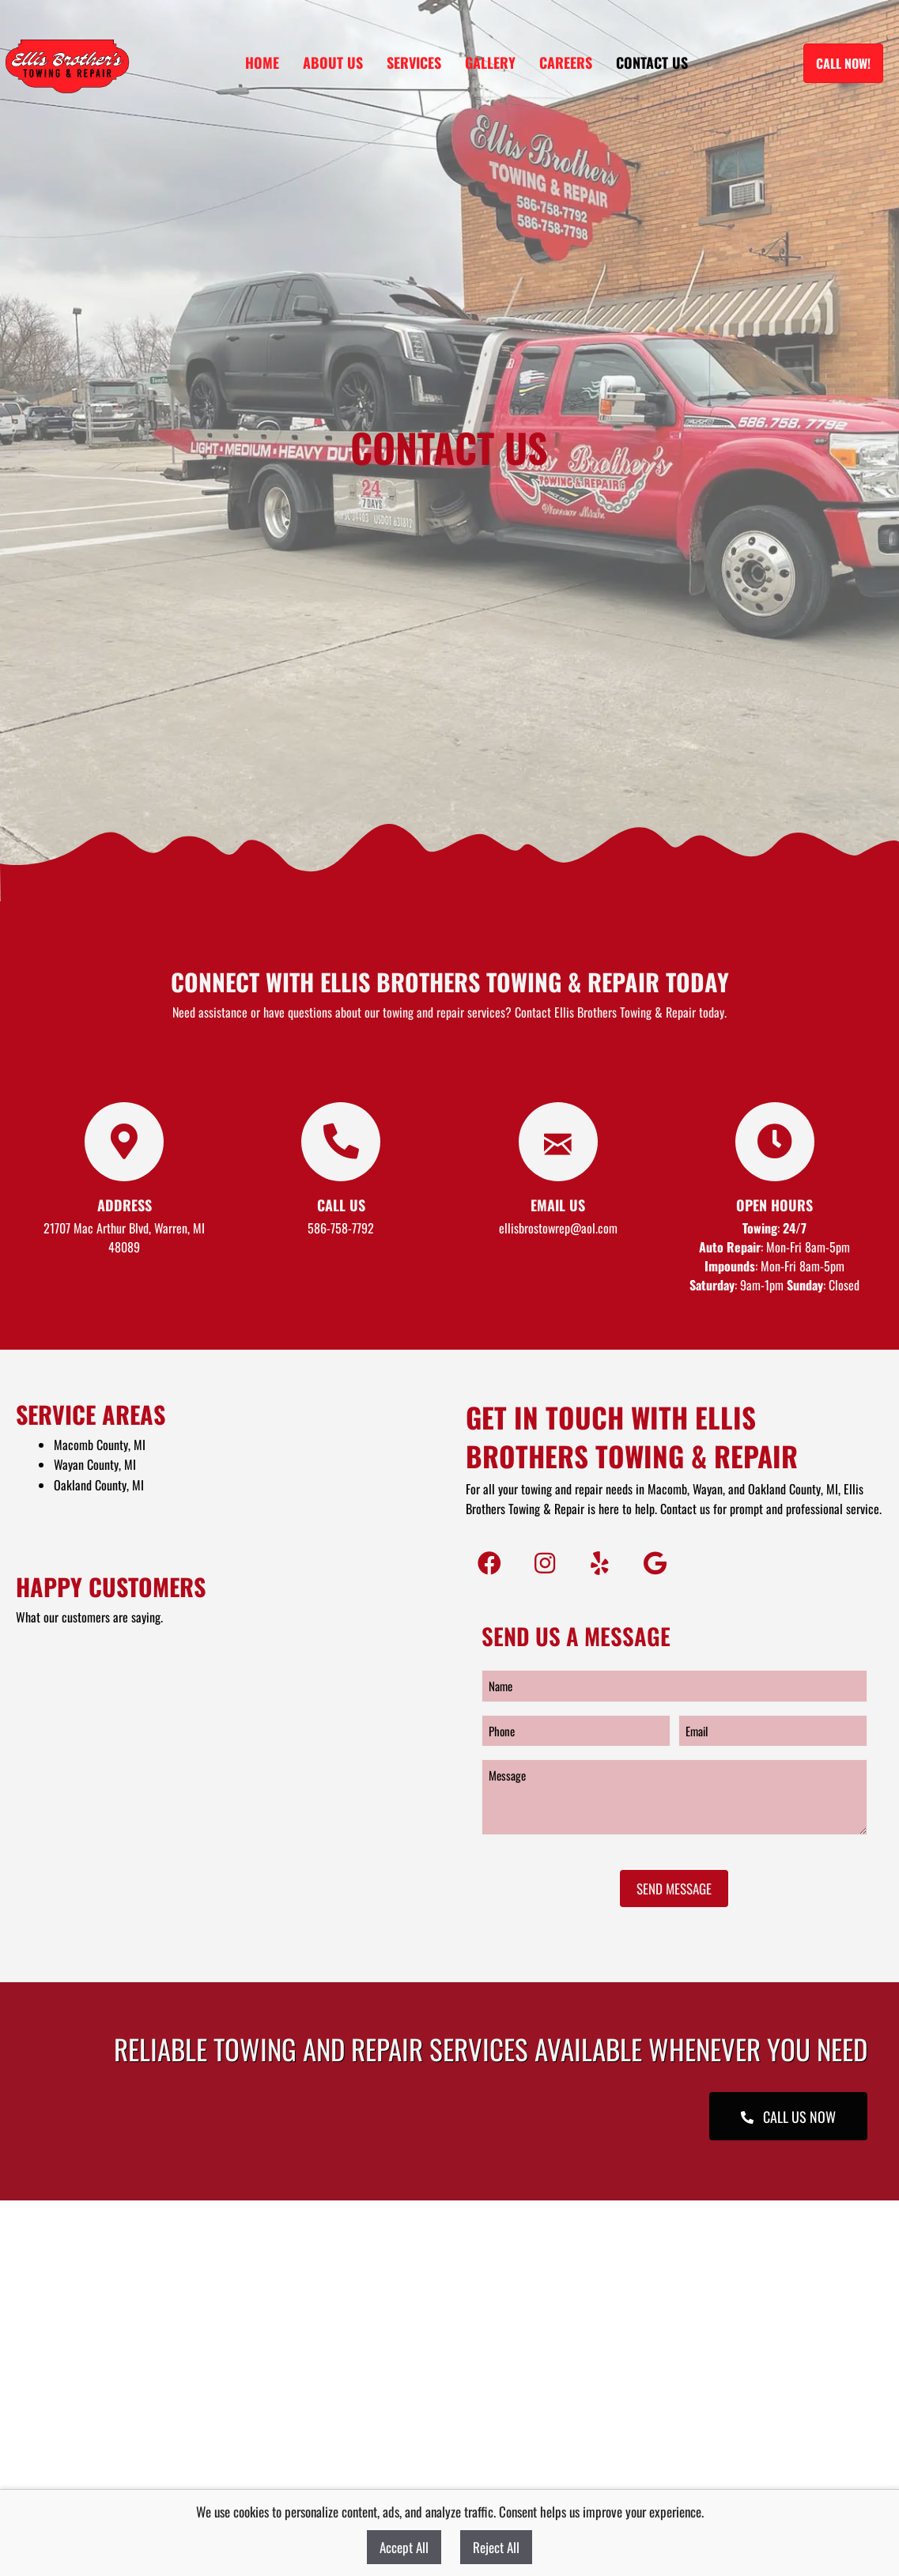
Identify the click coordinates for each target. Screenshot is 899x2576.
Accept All (404, 2547)
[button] (489, 1563)
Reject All (496, 2547)
